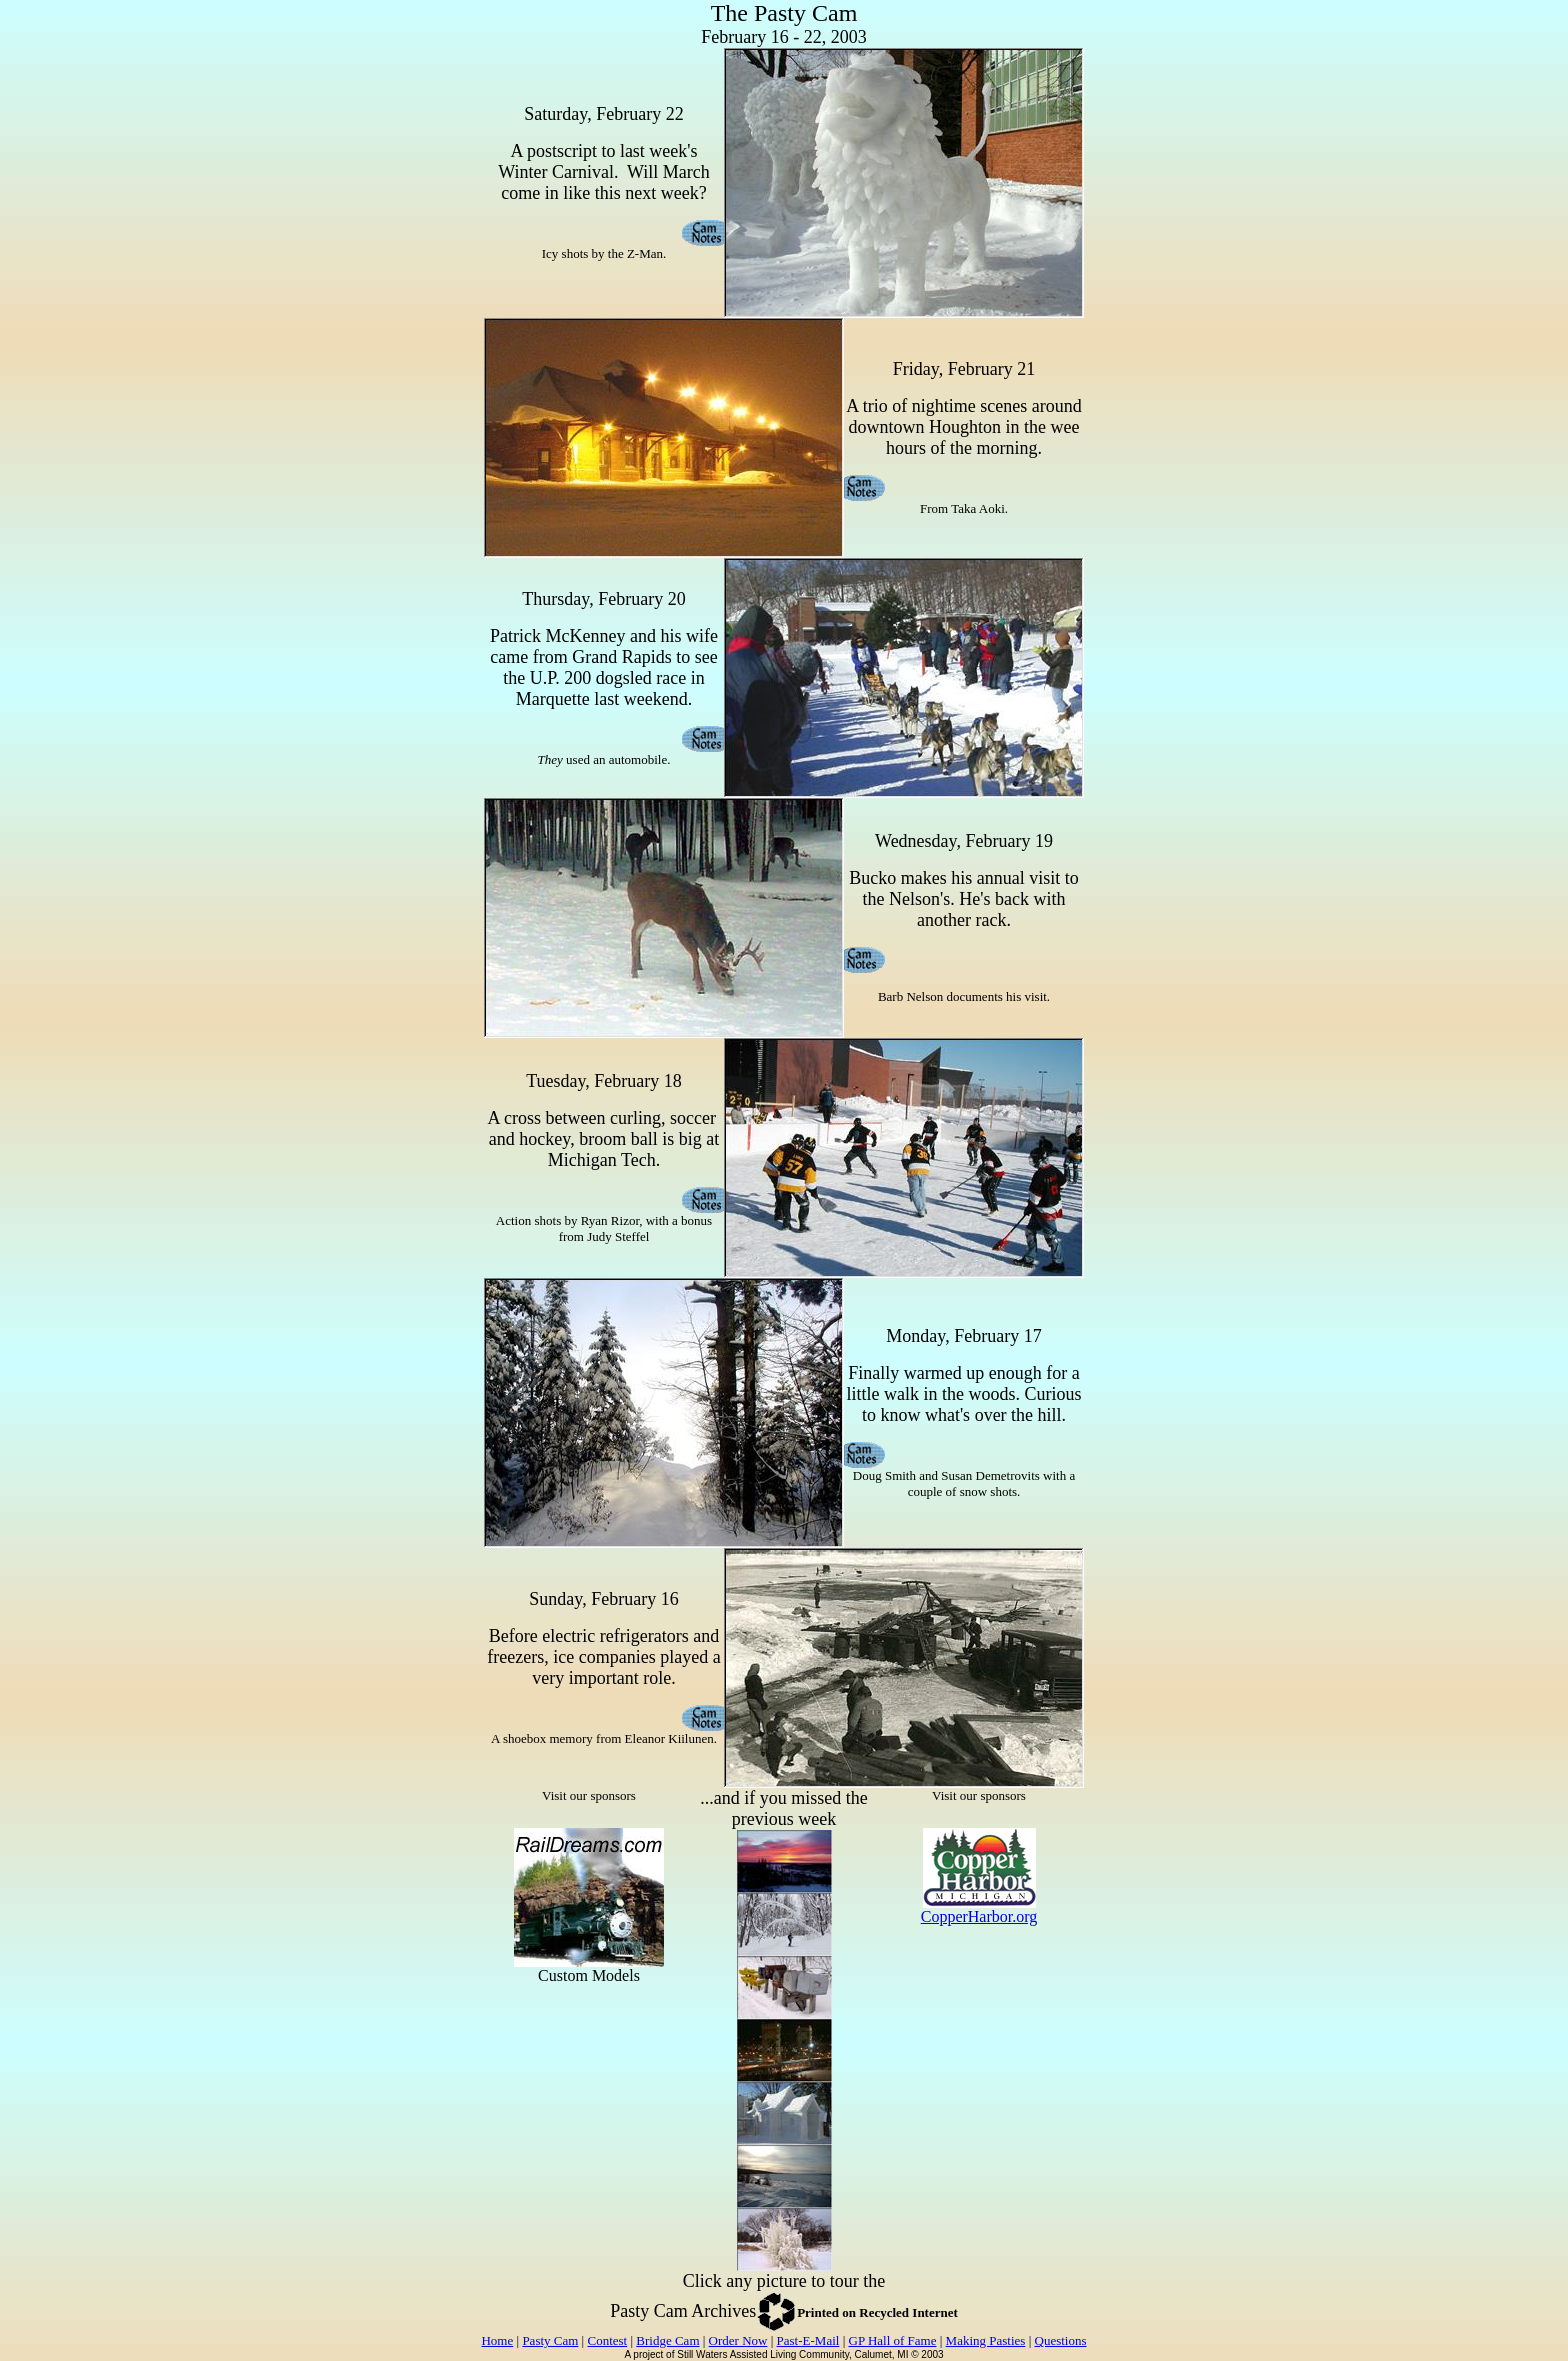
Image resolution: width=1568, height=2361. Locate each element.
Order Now (738, 2340)
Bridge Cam (667, 2340)
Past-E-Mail (808, 2340)
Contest (607, 2340)
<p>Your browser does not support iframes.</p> (589, 1925)
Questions (1061, 2340)
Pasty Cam (550, 2340)
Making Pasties (986, 2340)
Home (497, 2340)
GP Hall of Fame (893, 2340)
